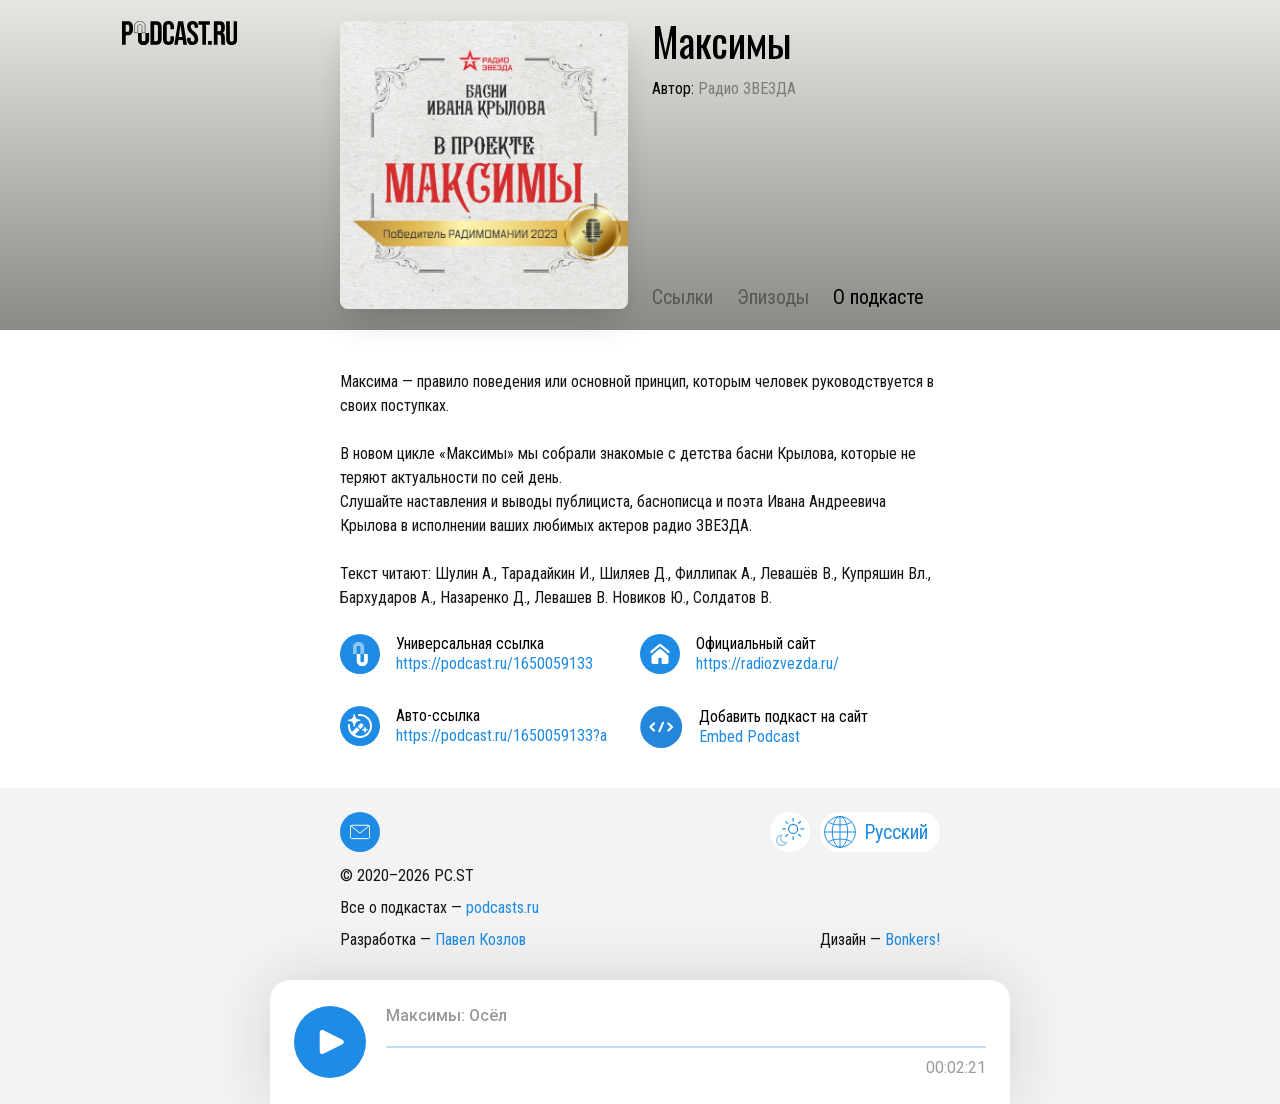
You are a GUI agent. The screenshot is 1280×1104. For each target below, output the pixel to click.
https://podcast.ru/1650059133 (494, 663)
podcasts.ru (502, 907)
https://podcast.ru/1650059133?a (501, 735)
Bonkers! (912, 939)
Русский (876, 832)
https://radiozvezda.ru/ (767, 663)
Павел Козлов (480, 939)
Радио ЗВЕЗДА (747, 88)
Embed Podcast (749, 736)
